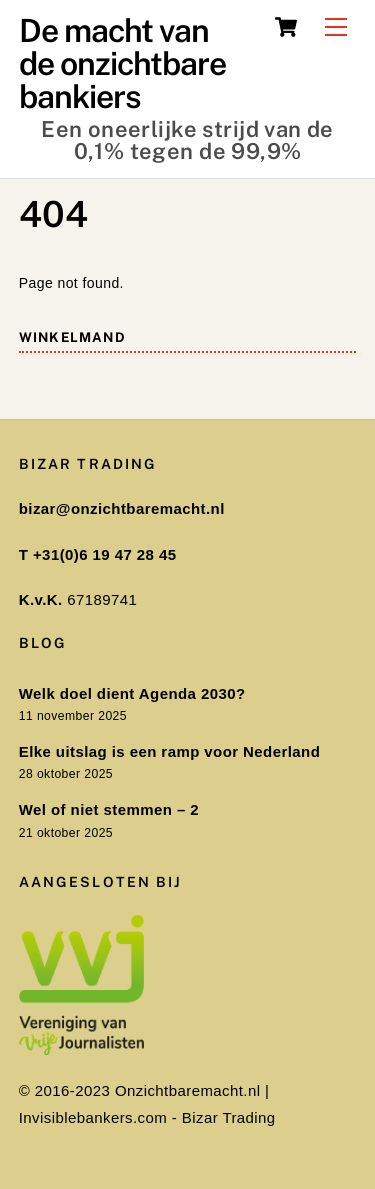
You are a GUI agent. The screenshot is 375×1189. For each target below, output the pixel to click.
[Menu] (336, 27)
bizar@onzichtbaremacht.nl (122, 508)
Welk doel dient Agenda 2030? (132, 693)
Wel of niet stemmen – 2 (109, 809)
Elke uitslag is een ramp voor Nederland (169, 751)
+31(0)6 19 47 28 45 (105, 554)
